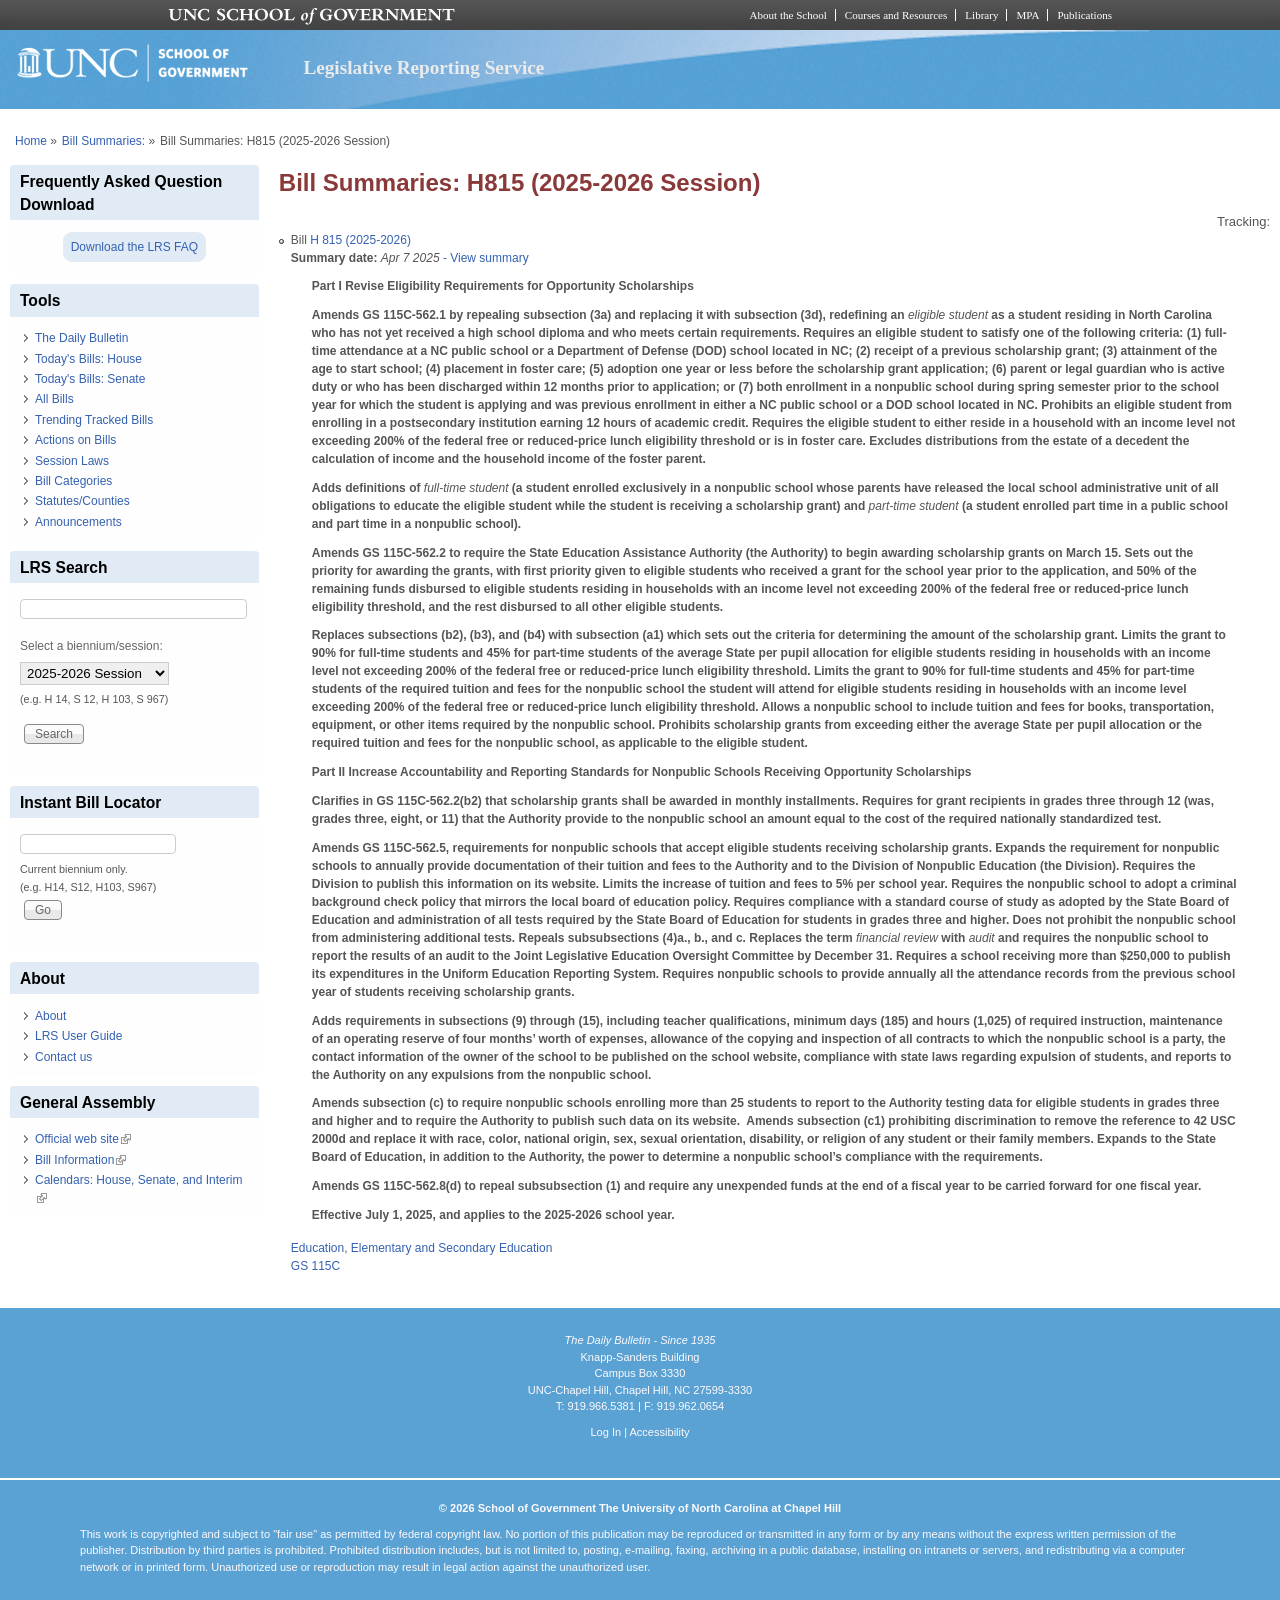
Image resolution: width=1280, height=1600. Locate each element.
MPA (1027, 15)
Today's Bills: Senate (90, 379)
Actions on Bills (75, 440)
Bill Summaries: (103, 141)
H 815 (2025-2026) (360, 240)
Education (317, 1248)
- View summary (484, 258)
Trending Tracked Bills (94, 420)
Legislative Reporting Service (423, 67)
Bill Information (80, 1160)
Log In (605, 1432)
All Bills (54, 399)
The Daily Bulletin (81, 338)
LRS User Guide (78, 1036)
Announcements (78, 522)
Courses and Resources (896, 15)
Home (31, 141)
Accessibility (659, 1432)
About (50, 1016)
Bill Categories (73, 481)
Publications (1084, 15)
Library (981, 15)
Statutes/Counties (82, 501)
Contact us (63, 1057)
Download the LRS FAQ (134, 247)
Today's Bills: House (88, 359)
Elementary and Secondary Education (451, 1248)
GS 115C (315, 1266)
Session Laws (72, 461)
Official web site (83, 1139)
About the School (788, 15)
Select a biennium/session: (91, 646)
